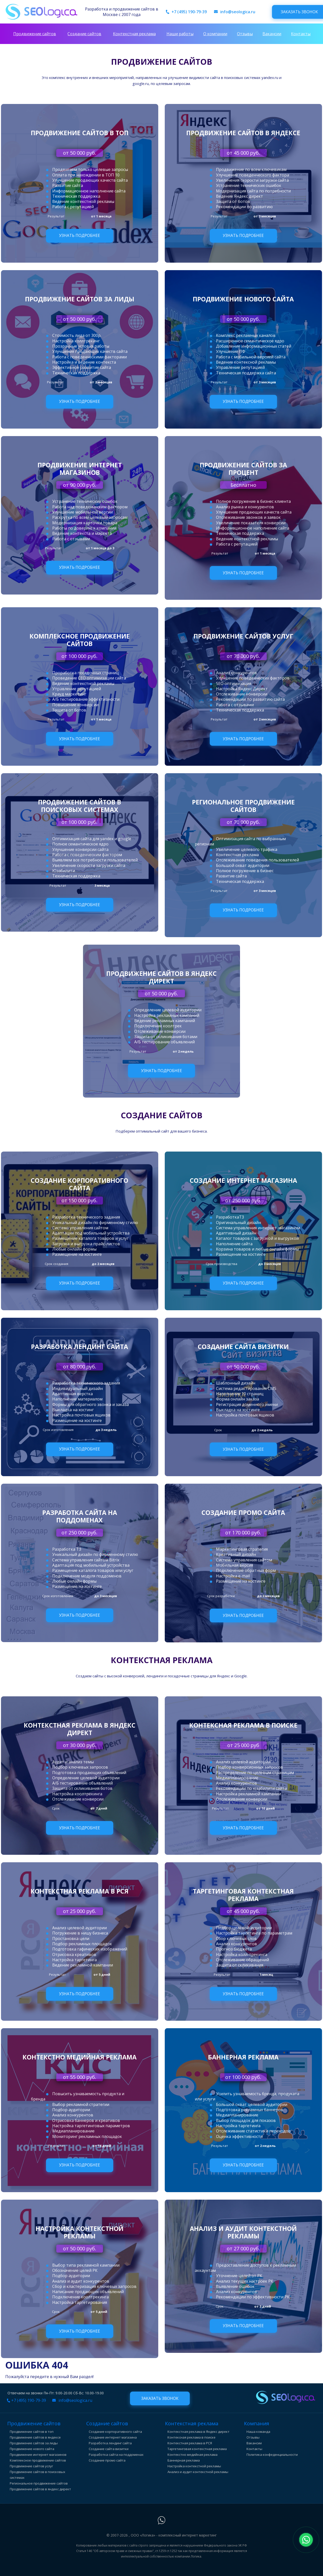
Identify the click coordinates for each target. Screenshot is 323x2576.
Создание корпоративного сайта (79, 1184)
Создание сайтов (84, 33)
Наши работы (180, 33)
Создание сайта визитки (243, 1346)
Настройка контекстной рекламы (80, 2232)
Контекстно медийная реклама (79, 2057)
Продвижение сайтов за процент (243, 469)
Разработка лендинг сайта (79, 1346)
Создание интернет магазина (243, 1180)
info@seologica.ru (237, 11)
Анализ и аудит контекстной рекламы (243, 2232)
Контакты (300, 33)
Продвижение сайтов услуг (243, 636)
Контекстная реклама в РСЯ (79, 1891)
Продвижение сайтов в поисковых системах (79, 806)
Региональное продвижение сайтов (243, 806)
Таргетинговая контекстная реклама (243, 1895)
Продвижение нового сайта (243, 299)
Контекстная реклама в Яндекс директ (80, 1729)
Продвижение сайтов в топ (79, 132)
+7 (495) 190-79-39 (189, 11)
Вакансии (271, 33)
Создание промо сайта (243, 1512)
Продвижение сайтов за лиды (79, 299)
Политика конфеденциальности (272, 2454)
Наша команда (258, 2431)
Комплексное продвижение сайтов (80, 640)
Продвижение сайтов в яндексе (243, 132)
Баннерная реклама (243, 2057)
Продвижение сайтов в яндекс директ (161, 977)
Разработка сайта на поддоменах (79, 1516)
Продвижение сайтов (34, 33)
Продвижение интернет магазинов (80, 469)
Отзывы (245, 33)
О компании (215, 33)
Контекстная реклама (134, 33)
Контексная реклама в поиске (243, 1725)
